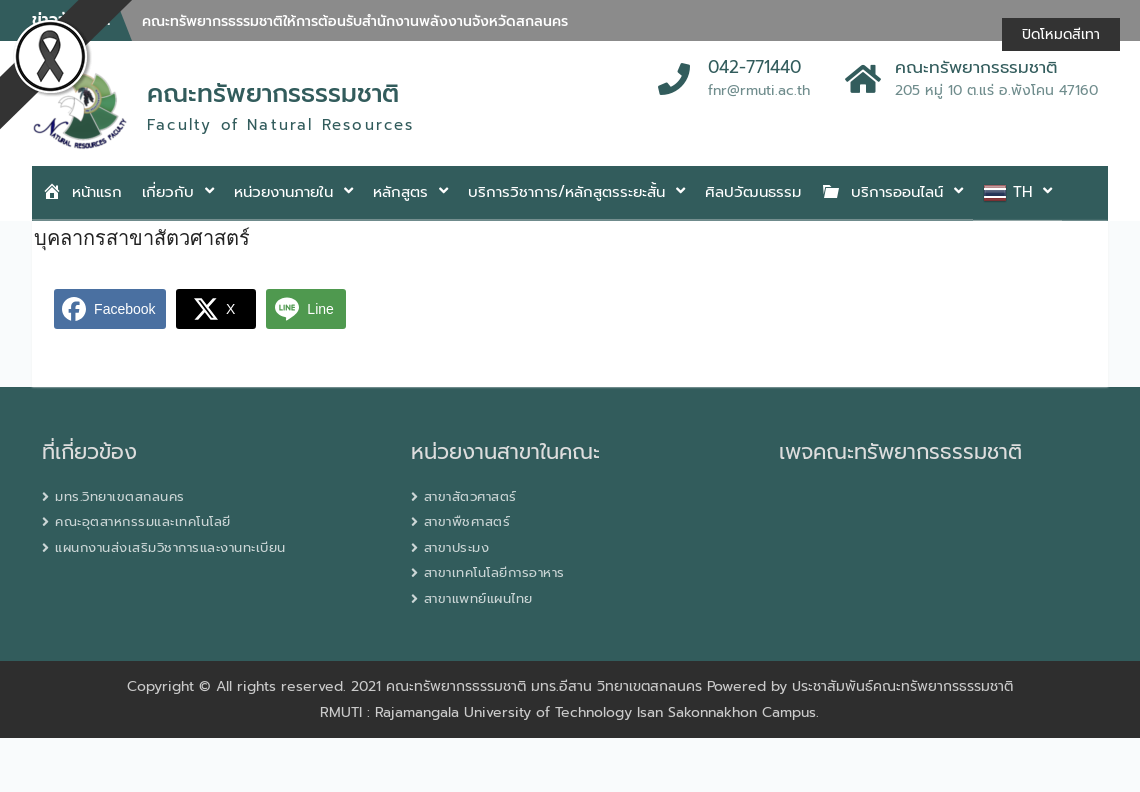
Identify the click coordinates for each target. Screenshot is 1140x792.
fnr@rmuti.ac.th (759, 90)
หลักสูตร (400, 192)
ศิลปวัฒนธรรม (753, 192)
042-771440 (754, 68)
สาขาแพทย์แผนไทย (478, 598)
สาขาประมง (457, 547)
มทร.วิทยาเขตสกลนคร (120, 496)
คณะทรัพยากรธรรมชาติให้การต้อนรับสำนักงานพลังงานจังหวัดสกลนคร (355, 21)
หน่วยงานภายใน (283, 192)
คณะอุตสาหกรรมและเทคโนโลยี (143, 521)
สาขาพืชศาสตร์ (467, 521)
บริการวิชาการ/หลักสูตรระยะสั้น (566, 192)
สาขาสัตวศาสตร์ (470, 496)
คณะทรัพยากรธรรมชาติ (273, 94)
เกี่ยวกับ (168, 192)
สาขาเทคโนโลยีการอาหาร (494, 572)
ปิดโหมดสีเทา (1061, 34)
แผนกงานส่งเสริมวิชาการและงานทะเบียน (170, 547)
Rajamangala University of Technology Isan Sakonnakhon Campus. (597, 712)
